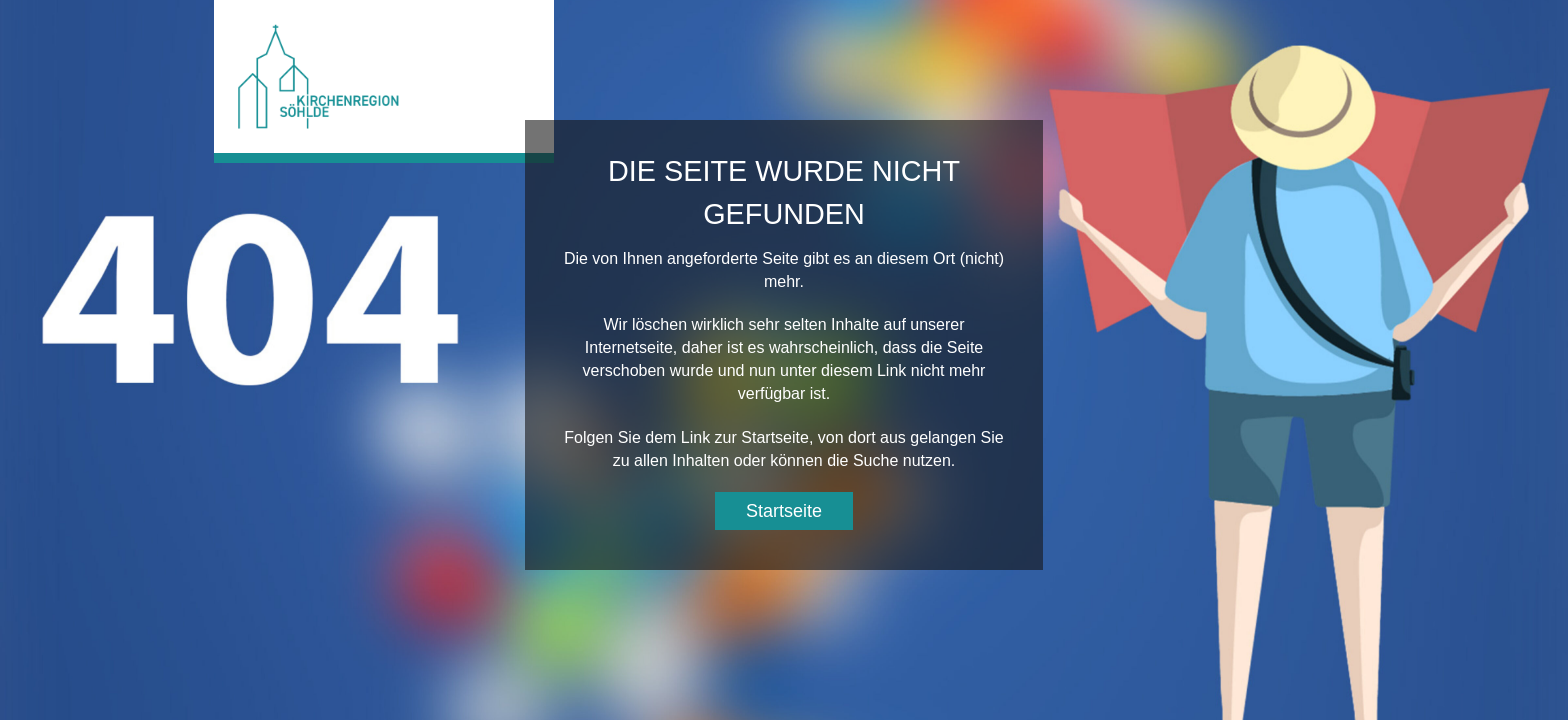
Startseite (784, 511)
